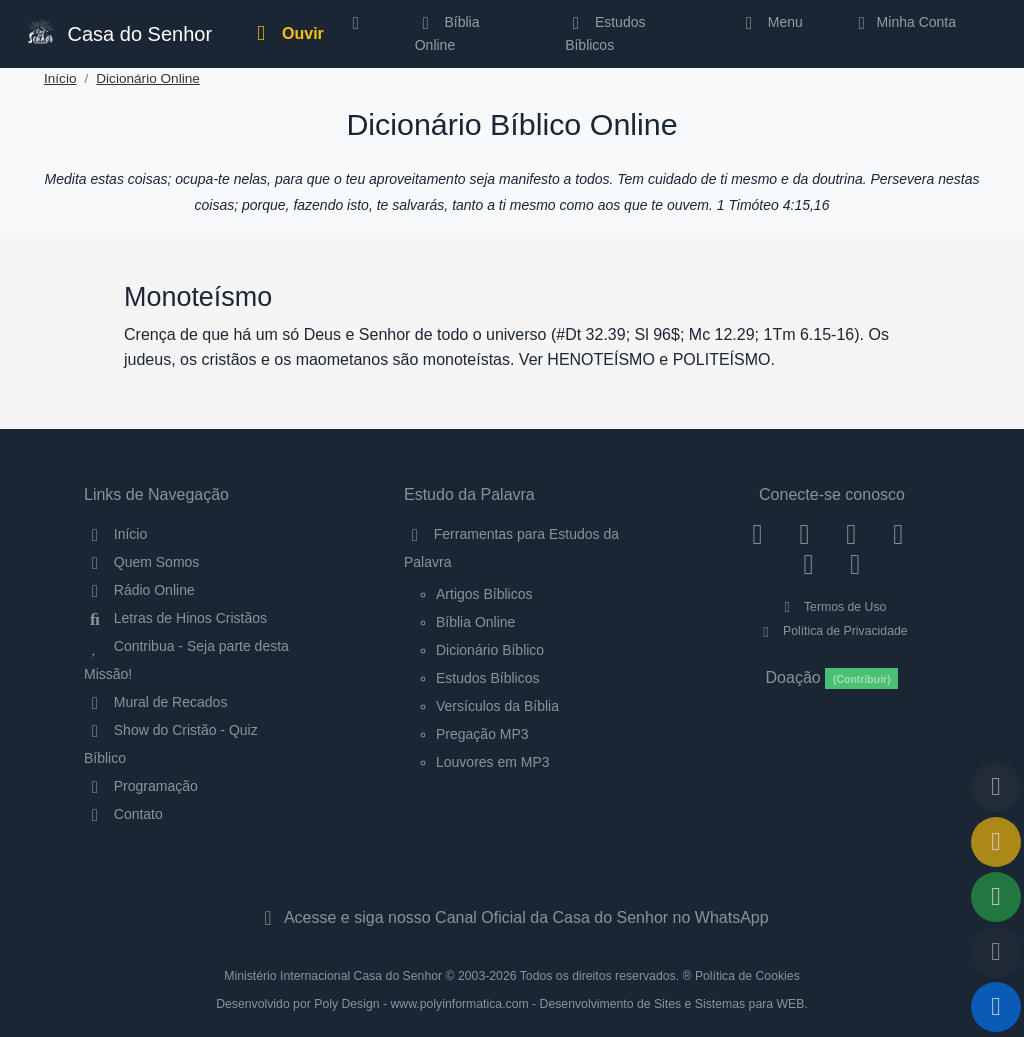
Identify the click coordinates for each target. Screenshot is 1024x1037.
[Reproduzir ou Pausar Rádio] (996, 1007)
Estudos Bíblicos (605, 33)
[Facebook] (757, 534)
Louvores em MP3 (493, 762)
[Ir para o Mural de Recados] (996, 842)
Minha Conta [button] (903, 22)
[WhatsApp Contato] (808, 563)
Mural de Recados (155, 702)
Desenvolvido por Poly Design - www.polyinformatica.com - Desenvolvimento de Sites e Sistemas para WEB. (512, 1004)
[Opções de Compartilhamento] (996, 897)
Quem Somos (141, 562)
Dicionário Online (148, 78)
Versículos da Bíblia (497, 706)
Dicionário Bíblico (490, 650)
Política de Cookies (747, 976)
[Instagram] (804, 534)
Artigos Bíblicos (484, 594)
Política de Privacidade (831, 631)
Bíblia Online (447, 33)
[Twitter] (851, 534)
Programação (141, 786)
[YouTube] (898, 534)
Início (60, 78)
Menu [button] (770, 22)
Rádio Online (139, 590)
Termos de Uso (832, 607)
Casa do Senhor (118, 31)
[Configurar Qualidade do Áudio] (996, 952)
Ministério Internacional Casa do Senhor (333, 976)
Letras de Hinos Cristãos (175, 618)
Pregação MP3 (482, 734)
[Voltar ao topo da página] (996, 787)
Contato (123, 814)
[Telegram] (855, 563)
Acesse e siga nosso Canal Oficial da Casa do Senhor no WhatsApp (511, 917)
